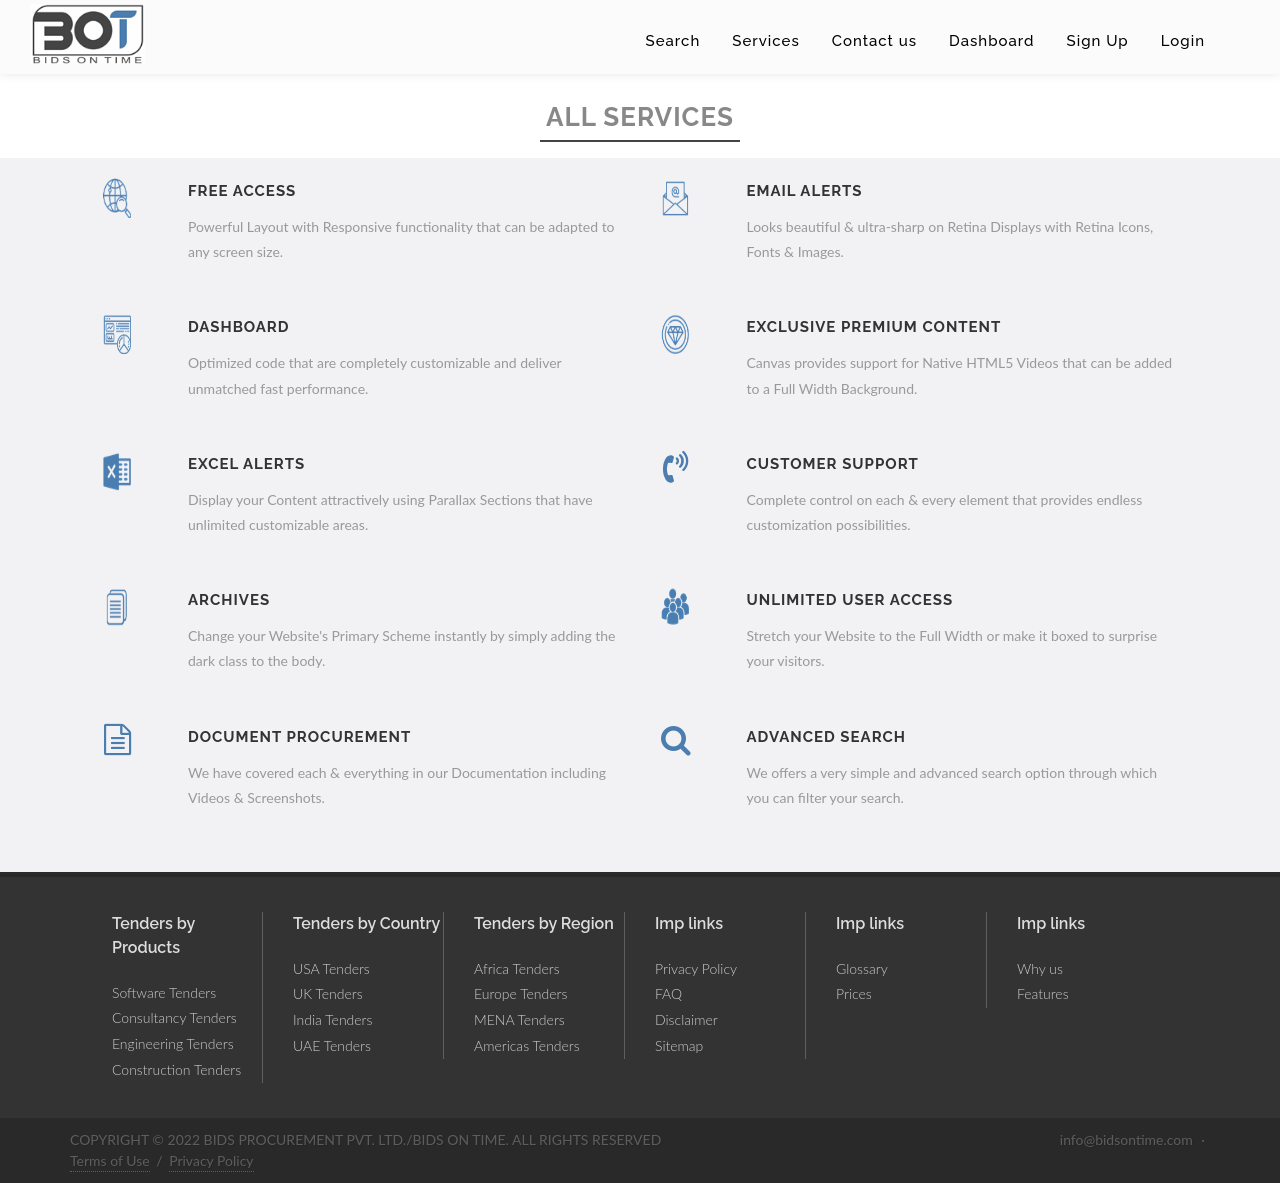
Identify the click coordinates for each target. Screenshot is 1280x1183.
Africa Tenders (517, 968)
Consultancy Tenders (174, 1017)
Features (1043, 993)
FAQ (668, 993)
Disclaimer (686, 1019)
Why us (1040, 968)
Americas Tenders (527, 1045)
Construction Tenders (176, 1069)
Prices (854, 993)
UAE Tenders (332, 1045)
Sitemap (679, 1045)
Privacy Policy (696, 968)
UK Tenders (328, 993)
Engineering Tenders (173, 1043)
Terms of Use (110, 1160)
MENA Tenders (519, 1019)
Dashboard (992, 41)
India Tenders (332, 1019)
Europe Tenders (520, 993)
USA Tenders (331, 968)
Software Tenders (164, 992)
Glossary (862, 968)
